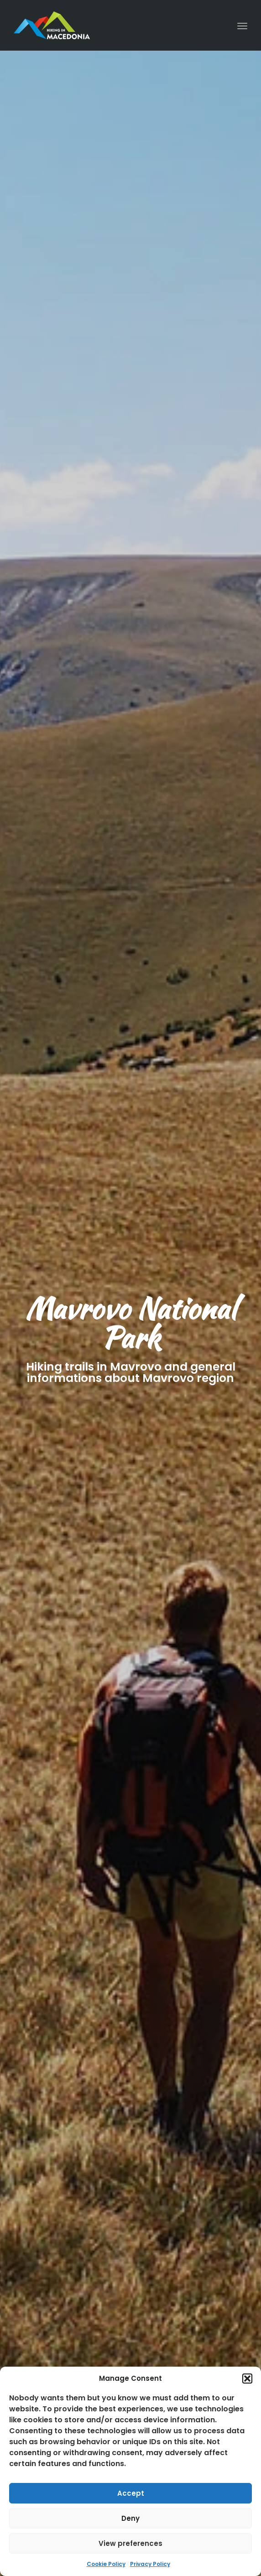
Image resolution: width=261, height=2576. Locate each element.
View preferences (130, 2543)
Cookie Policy (106, 2564)
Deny (130, 2518)
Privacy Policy (150, 2564)
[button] (247, 2378)
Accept (130, 2493)
